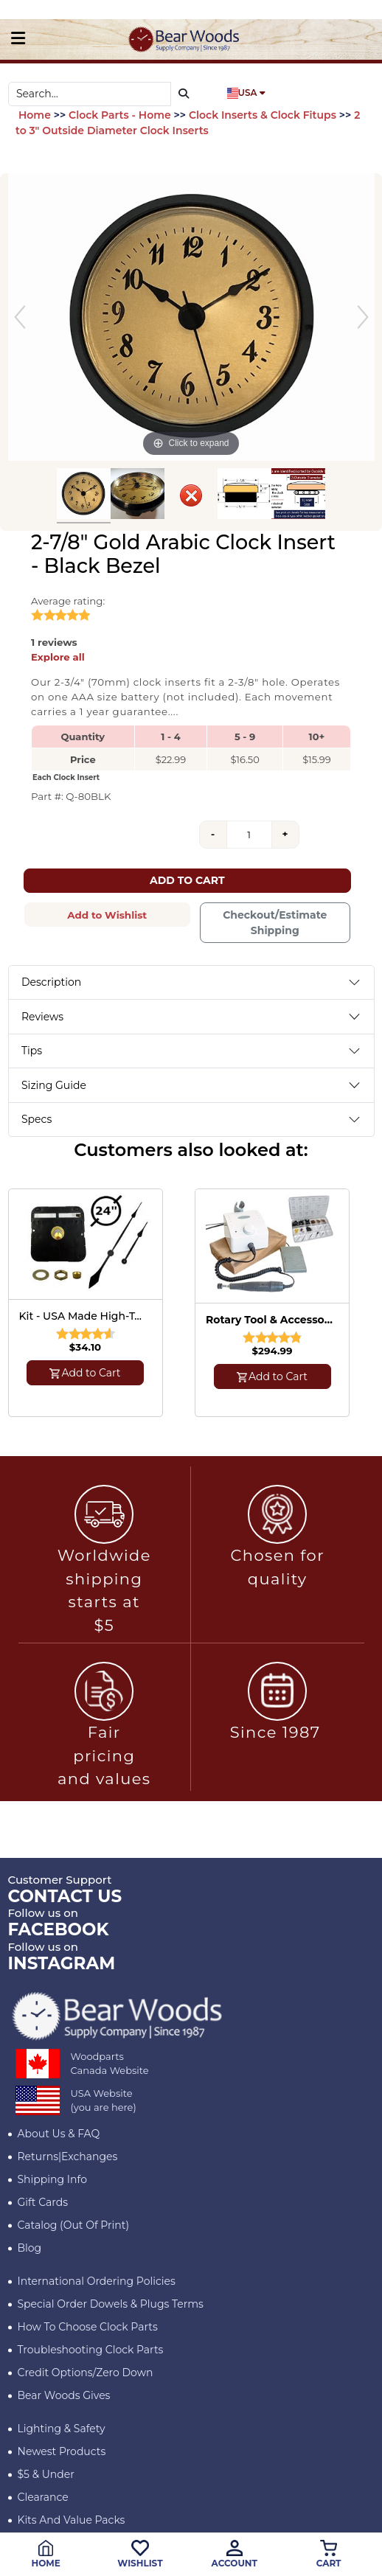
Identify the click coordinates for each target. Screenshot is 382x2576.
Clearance (43, 2497)
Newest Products (62, 2451)
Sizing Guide (53, 1085)
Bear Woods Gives (64, 2395)
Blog (30, 2248)
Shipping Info (52, 2179)
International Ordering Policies (97, 2281)
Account (234, 2554)
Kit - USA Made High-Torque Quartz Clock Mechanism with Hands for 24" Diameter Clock (83, 1316)
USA (246, 93)
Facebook (58, 1929)
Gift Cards (43, 2202)
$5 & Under (46, 2474)
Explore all (58, 657)
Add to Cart (187, 880)
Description (51, 982)
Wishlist (139, 2554)
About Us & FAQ (59, 2133)
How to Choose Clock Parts (88, 2326)
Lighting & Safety (61, 2428)
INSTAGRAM (62, 1963)
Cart (328, 2554)
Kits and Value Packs (71, 2520)
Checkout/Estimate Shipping (275, 922)
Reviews (42, 1016)
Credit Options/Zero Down (85, 2372)
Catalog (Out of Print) (74, 2225)
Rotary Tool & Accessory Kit (270, 1320)
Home (45, 2554)
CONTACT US (65, 1896)
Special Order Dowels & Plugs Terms (111, 2304)
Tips (31, 1050)
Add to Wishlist (107, 915)
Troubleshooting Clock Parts (91, 2349)
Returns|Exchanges (68, 2156)
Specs (36, 1119)
